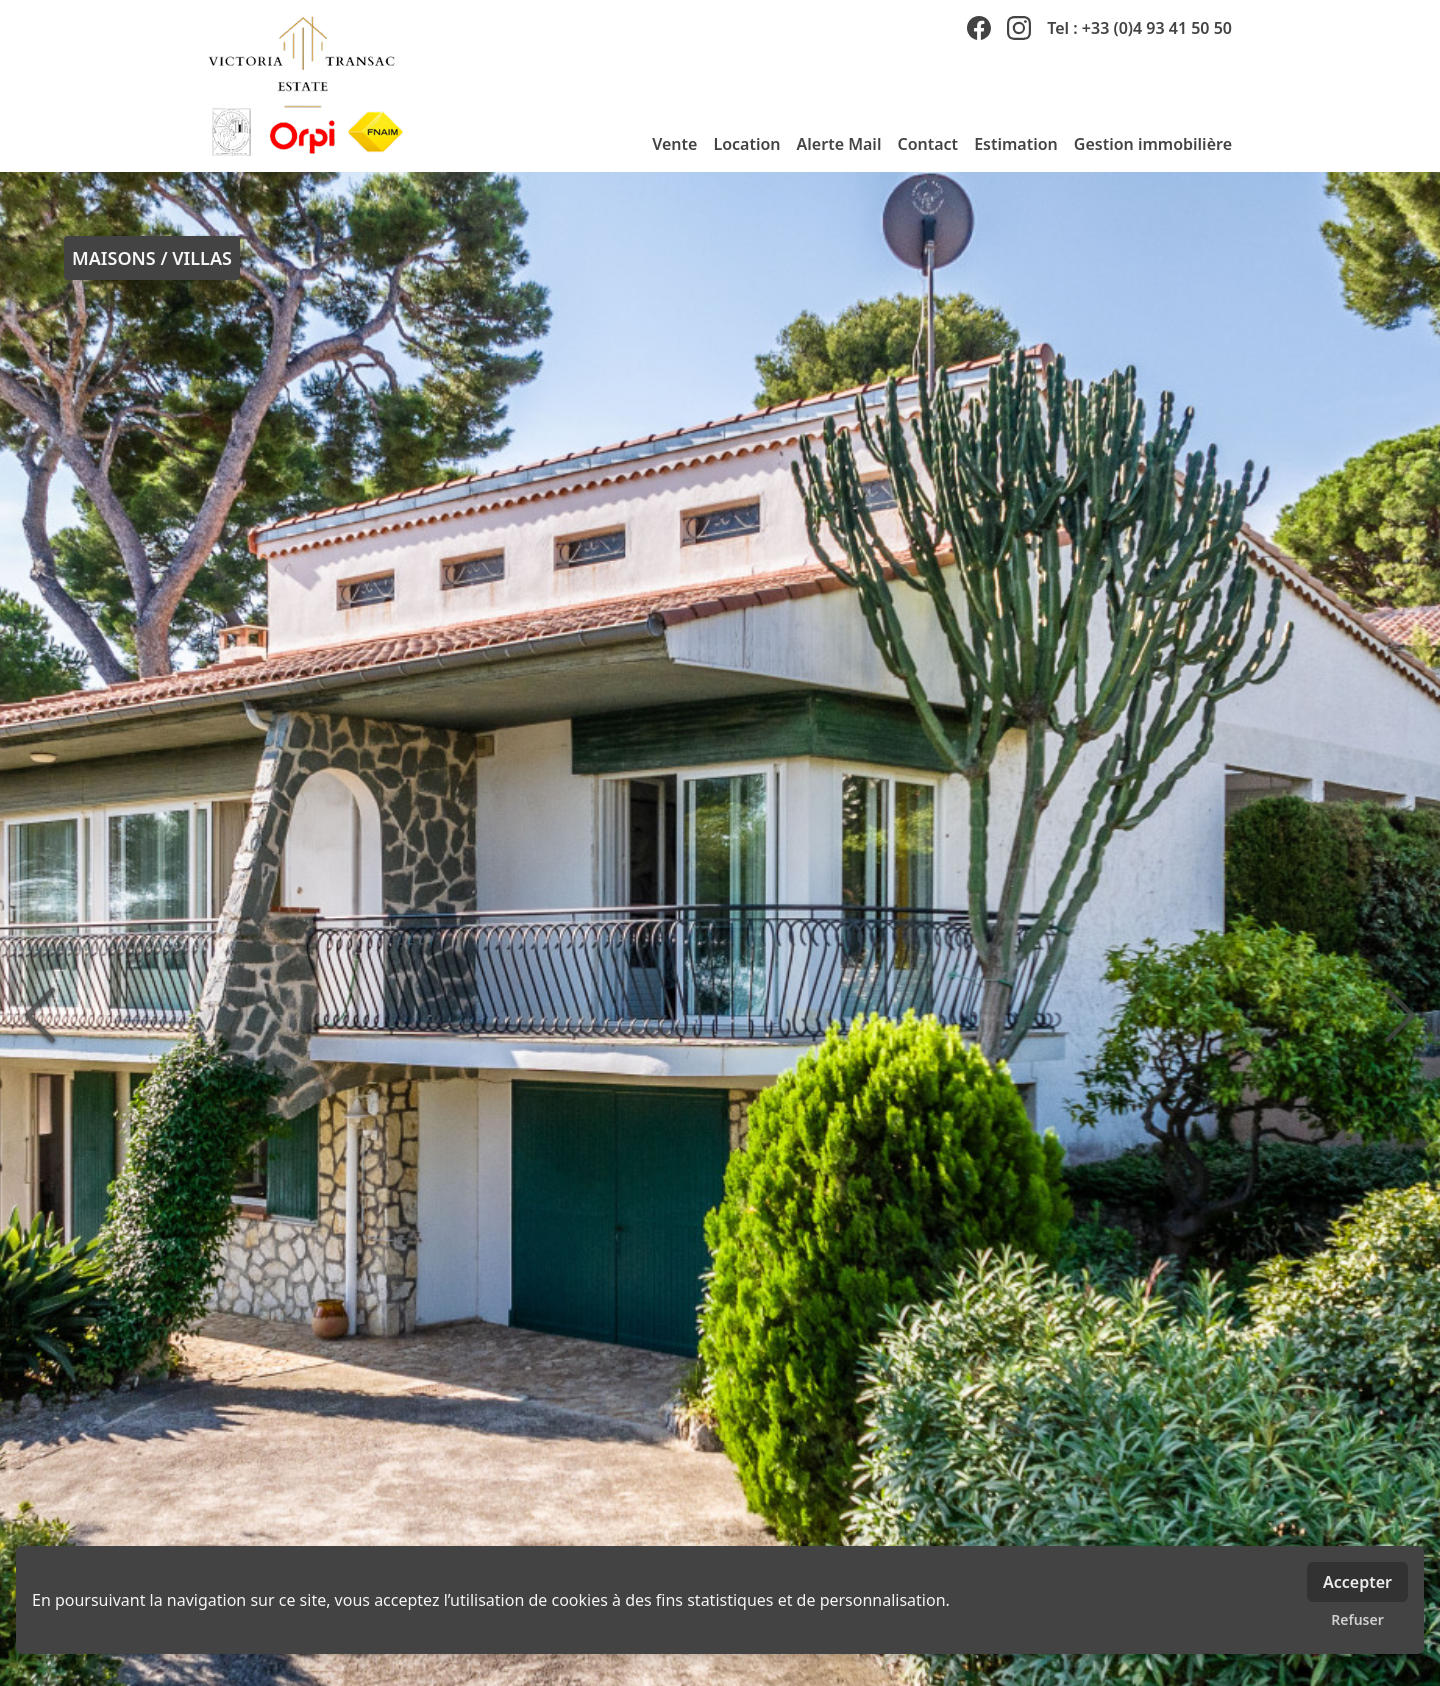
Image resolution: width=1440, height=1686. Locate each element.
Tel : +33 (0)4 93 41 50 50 (1139, 28)
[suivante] (1400, 1015)
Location (746, 144)
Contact (927, 144)
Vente (674, 144)
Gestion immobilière (1153, 144)
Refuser (1357, 1619)
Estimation (1016, 144)
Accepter (1357, 1582)
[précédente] (40, 1015)
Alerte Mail (839, 144)
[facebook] (979, 28)
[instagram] (1019, 28)
